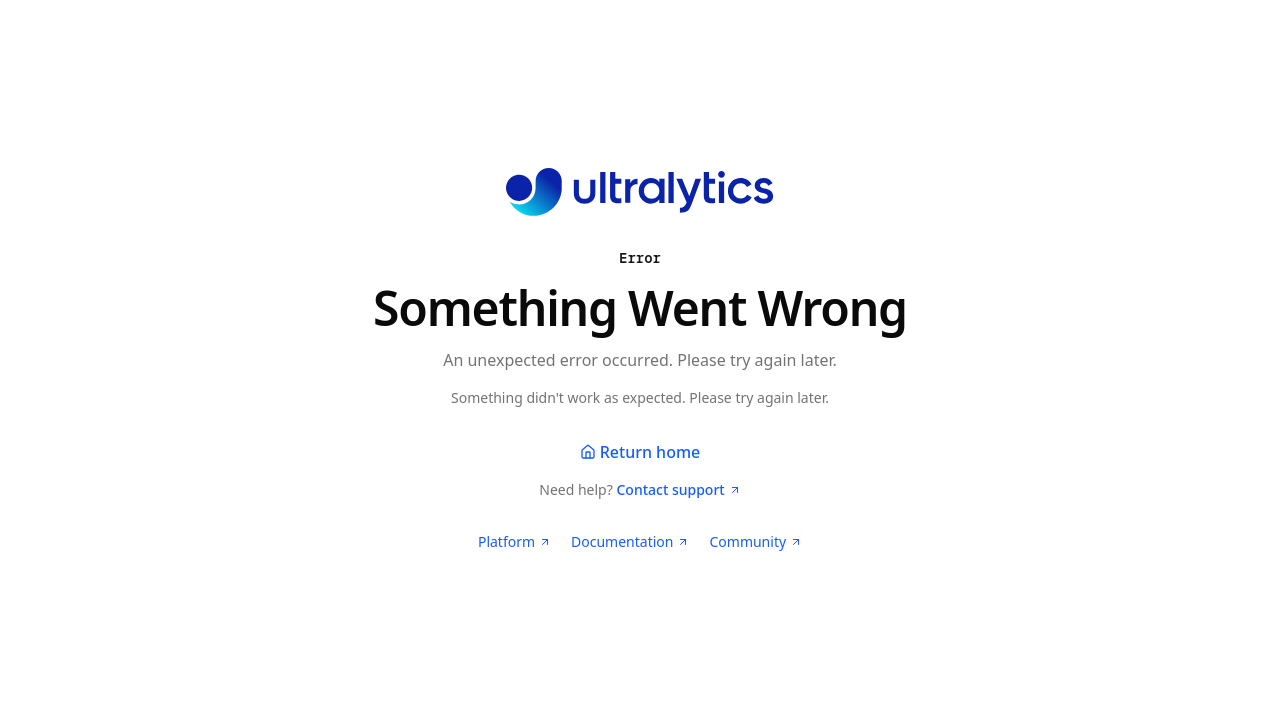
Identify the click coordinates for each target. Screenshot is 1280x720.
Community (755, 541)
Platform (514, 541)
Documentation (630, 541)
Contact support (678, 489)
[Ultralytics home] (639, 192)
